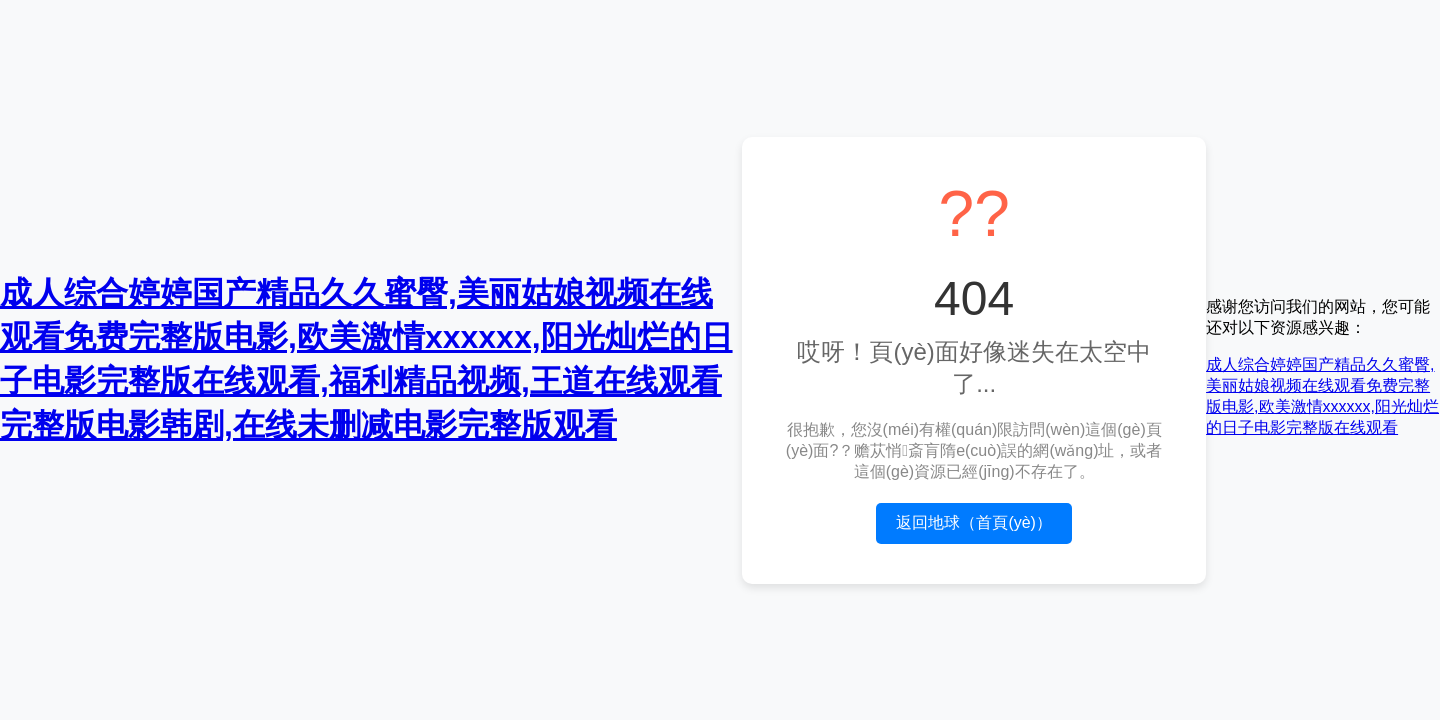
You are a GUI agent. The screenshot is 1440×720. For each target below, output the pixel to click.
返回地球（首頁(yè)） (974, 522)
